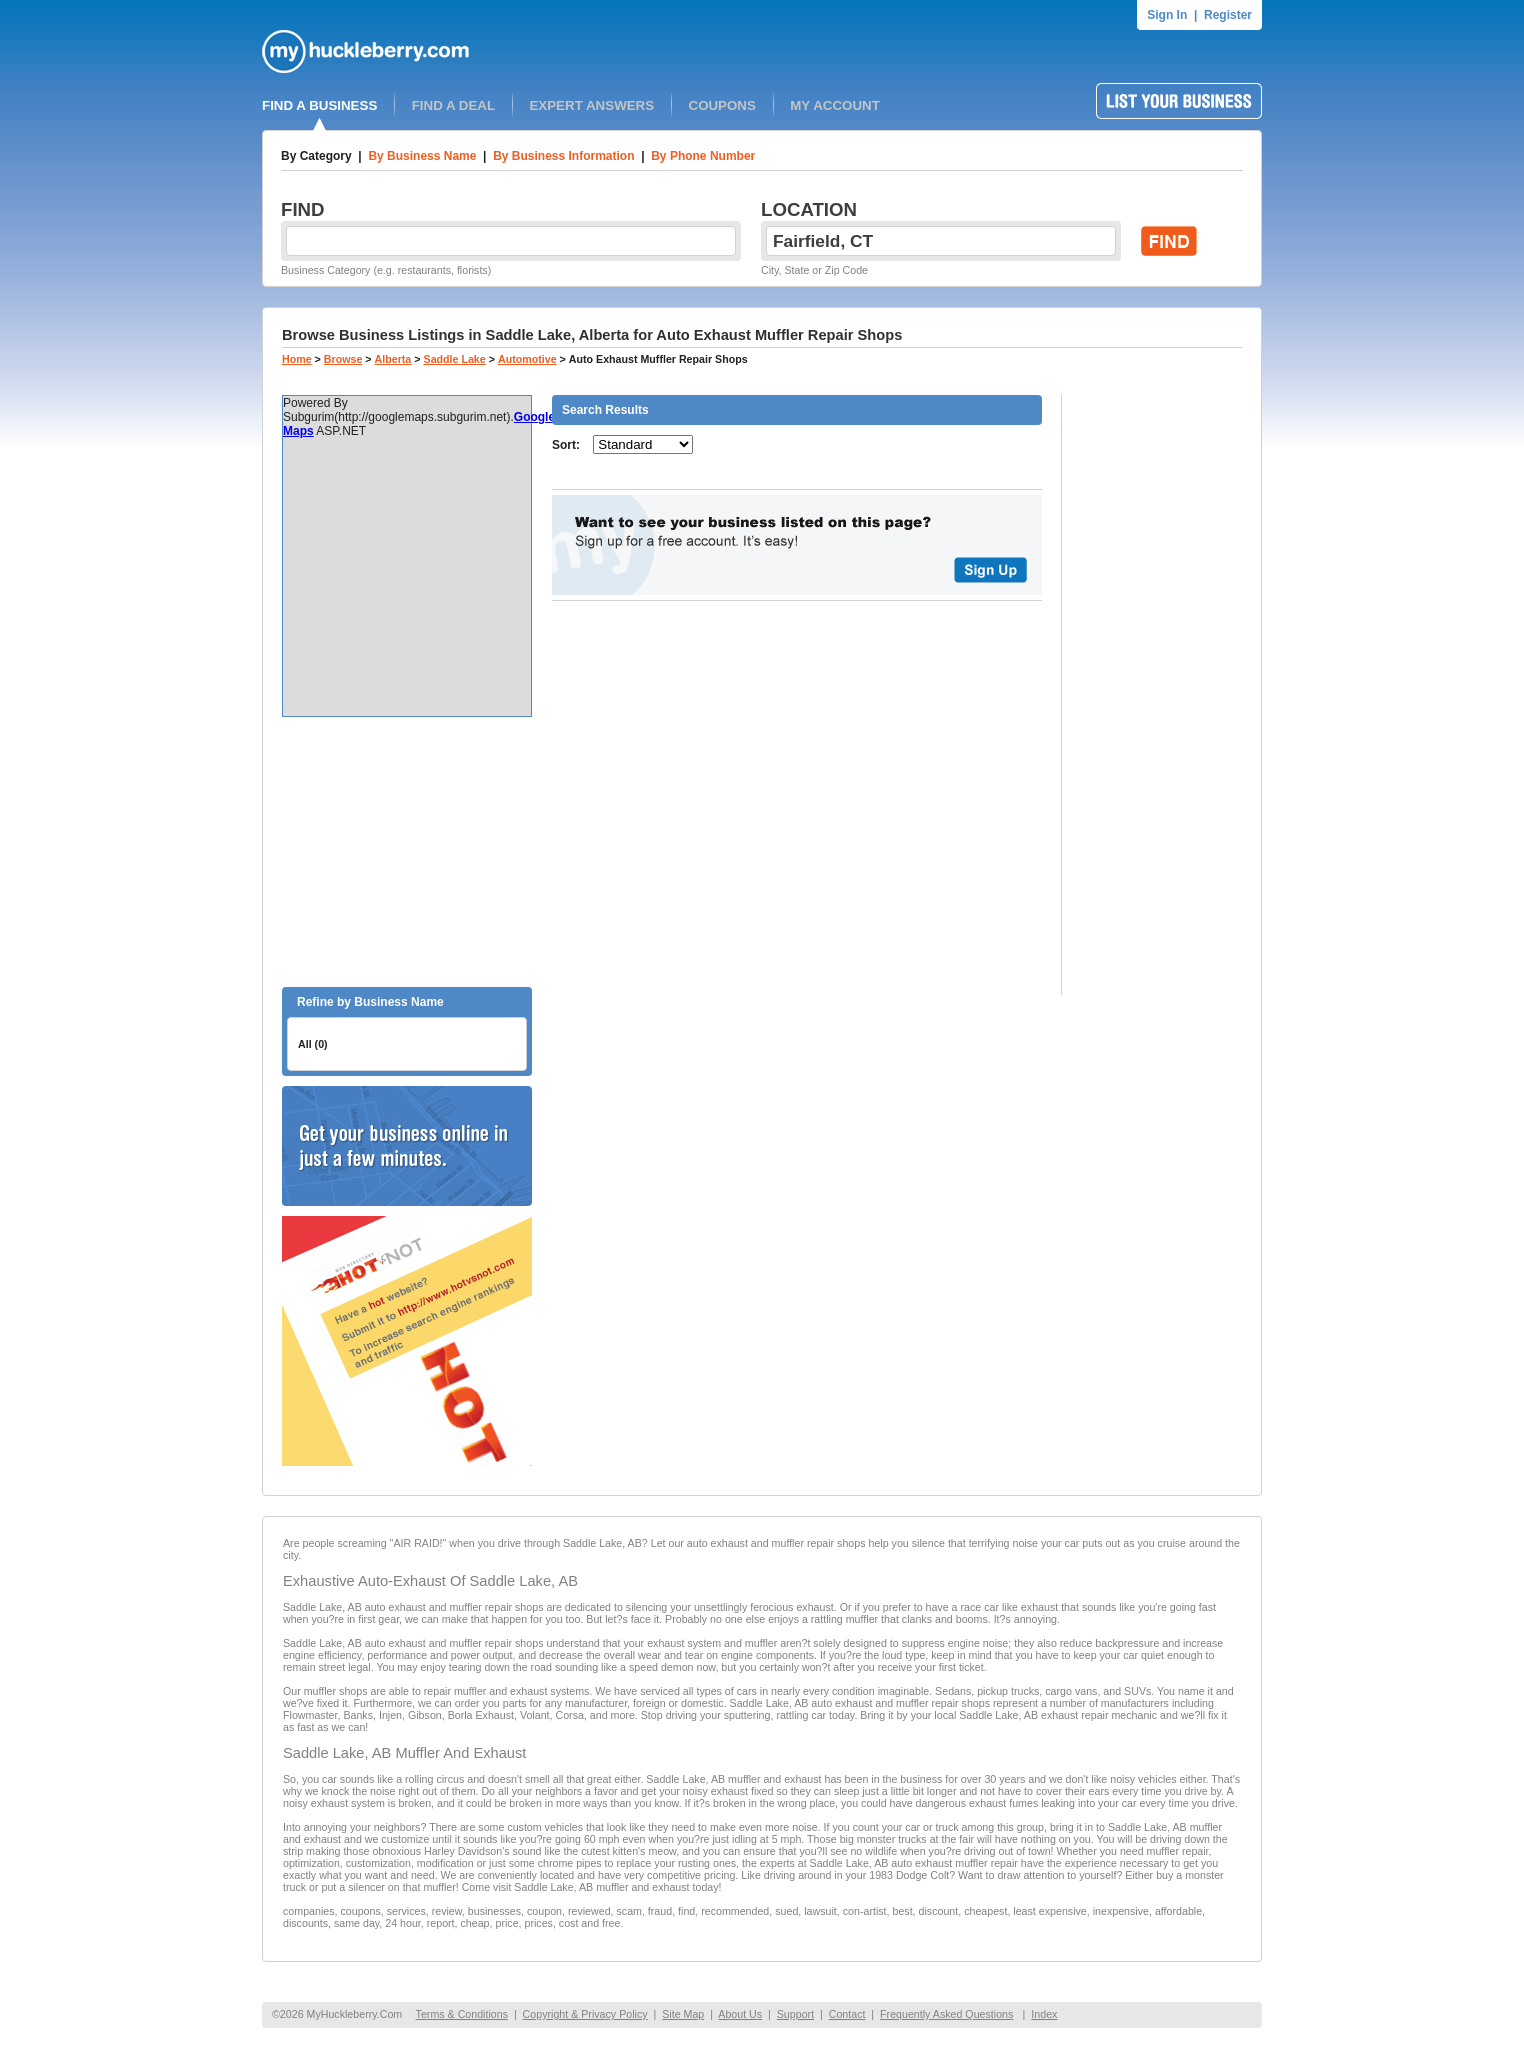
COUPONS (722, 105)
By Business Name (422, 156)
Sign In (1167, 15)
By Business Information (563, 156)
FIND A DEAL (453, 105)
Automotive (527, 359)
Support (795, 2014)
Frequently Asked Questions (946, 2014)
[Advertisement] (407, 852)
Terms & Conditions (462, 2014)
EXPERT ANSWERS (591, 105)
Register (1228, 15)
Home (297, 359)
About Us (740, 2014)
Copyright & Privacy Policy (585, 2014)
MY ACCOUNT (835, 105)
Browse (343, 359)
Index (1044, 2014)
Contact (847, 2014)
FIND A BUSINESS (319, 105)
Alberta (393, 359)
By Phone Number (703, 156)
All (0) (313, 1044)
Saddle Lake (455, 359)
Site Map (683, 2014)
